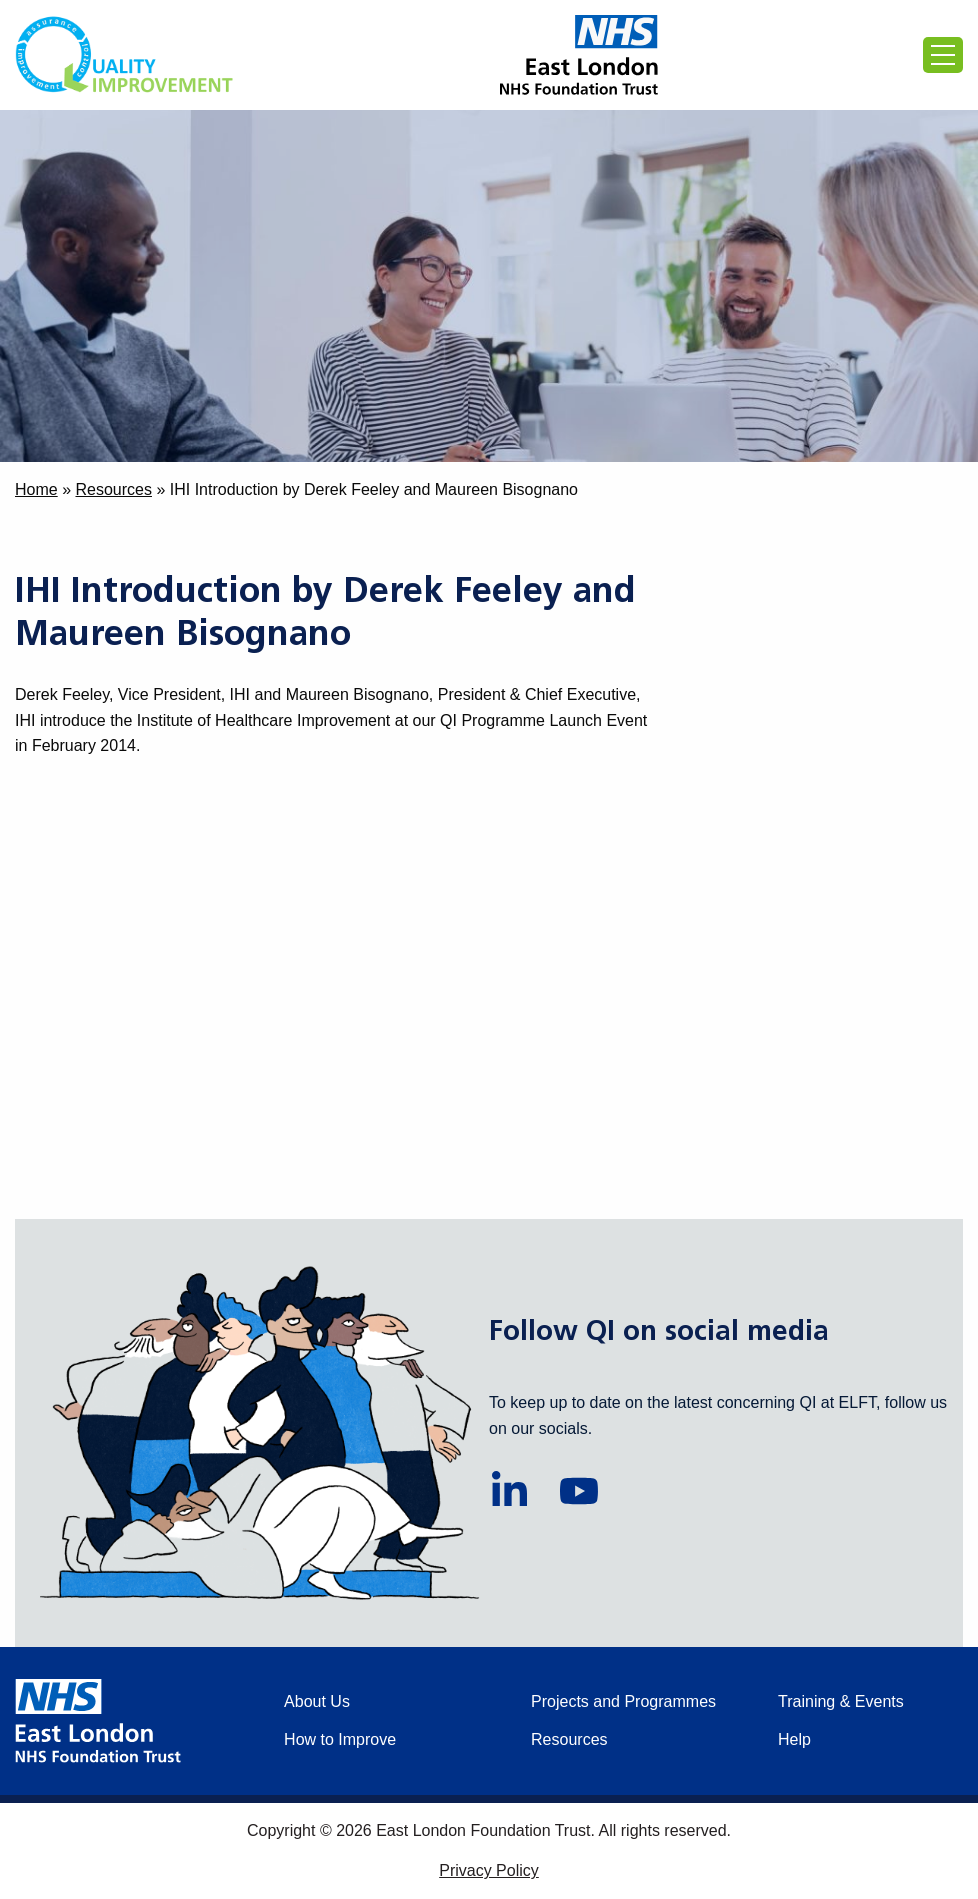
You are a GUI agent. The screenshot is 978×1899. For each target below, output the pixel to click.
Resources (113, 489)
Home (36, 489)
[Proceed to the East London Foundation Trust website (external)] (579, 55)
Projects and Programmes (623, 1701)
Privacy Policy (489, 1870)
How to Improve (340, 1739)
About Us (317, 1701)
